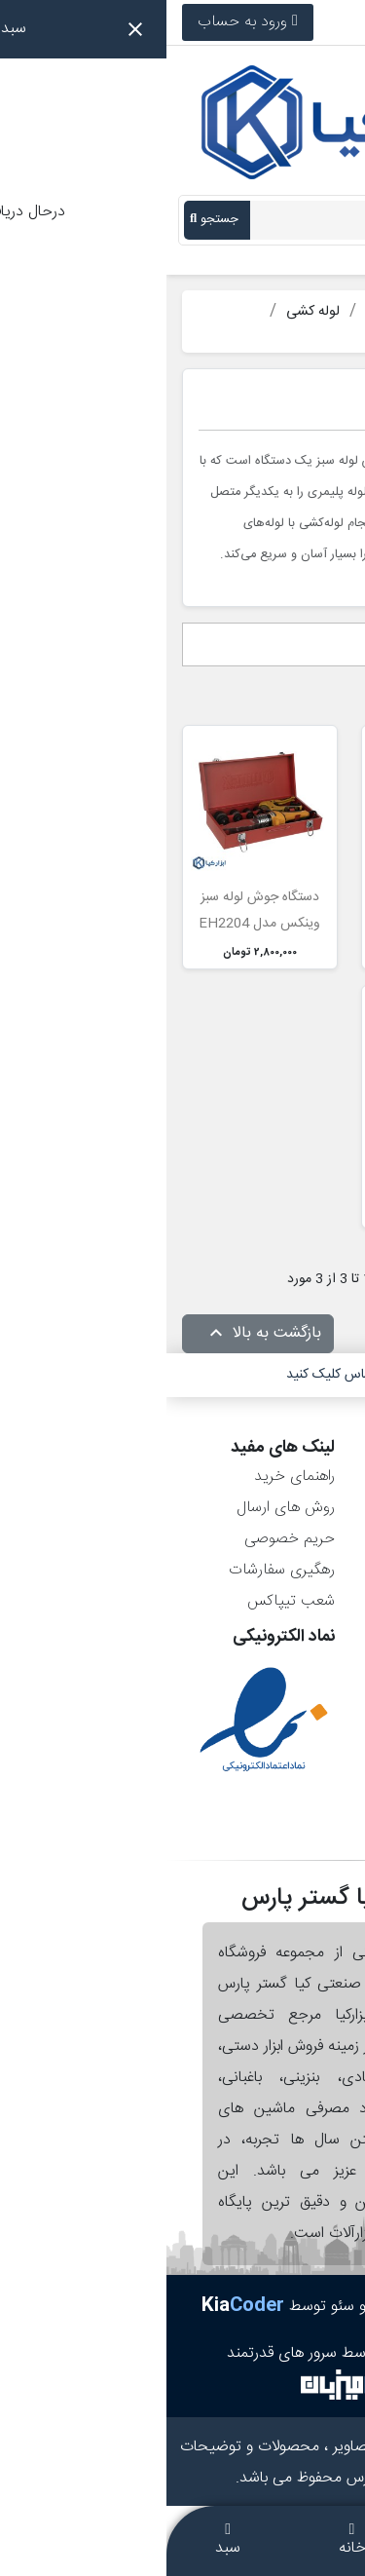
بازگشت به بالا (96, 1334)
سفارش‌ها (309, 1508)
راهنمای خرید (128, 1476)
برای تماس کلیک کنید (178, 1374)
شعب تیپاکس (124, 1601)
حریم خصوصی (123, 1539)
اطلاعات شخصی (289, 1476)
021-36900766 (290, 22)
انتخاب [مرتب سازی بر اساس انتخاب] (316, 645)
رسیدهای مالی (294, 1539)
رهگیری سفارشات (115, 1570)
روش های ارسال (119, 1508)
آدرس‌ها (314, 1570)
